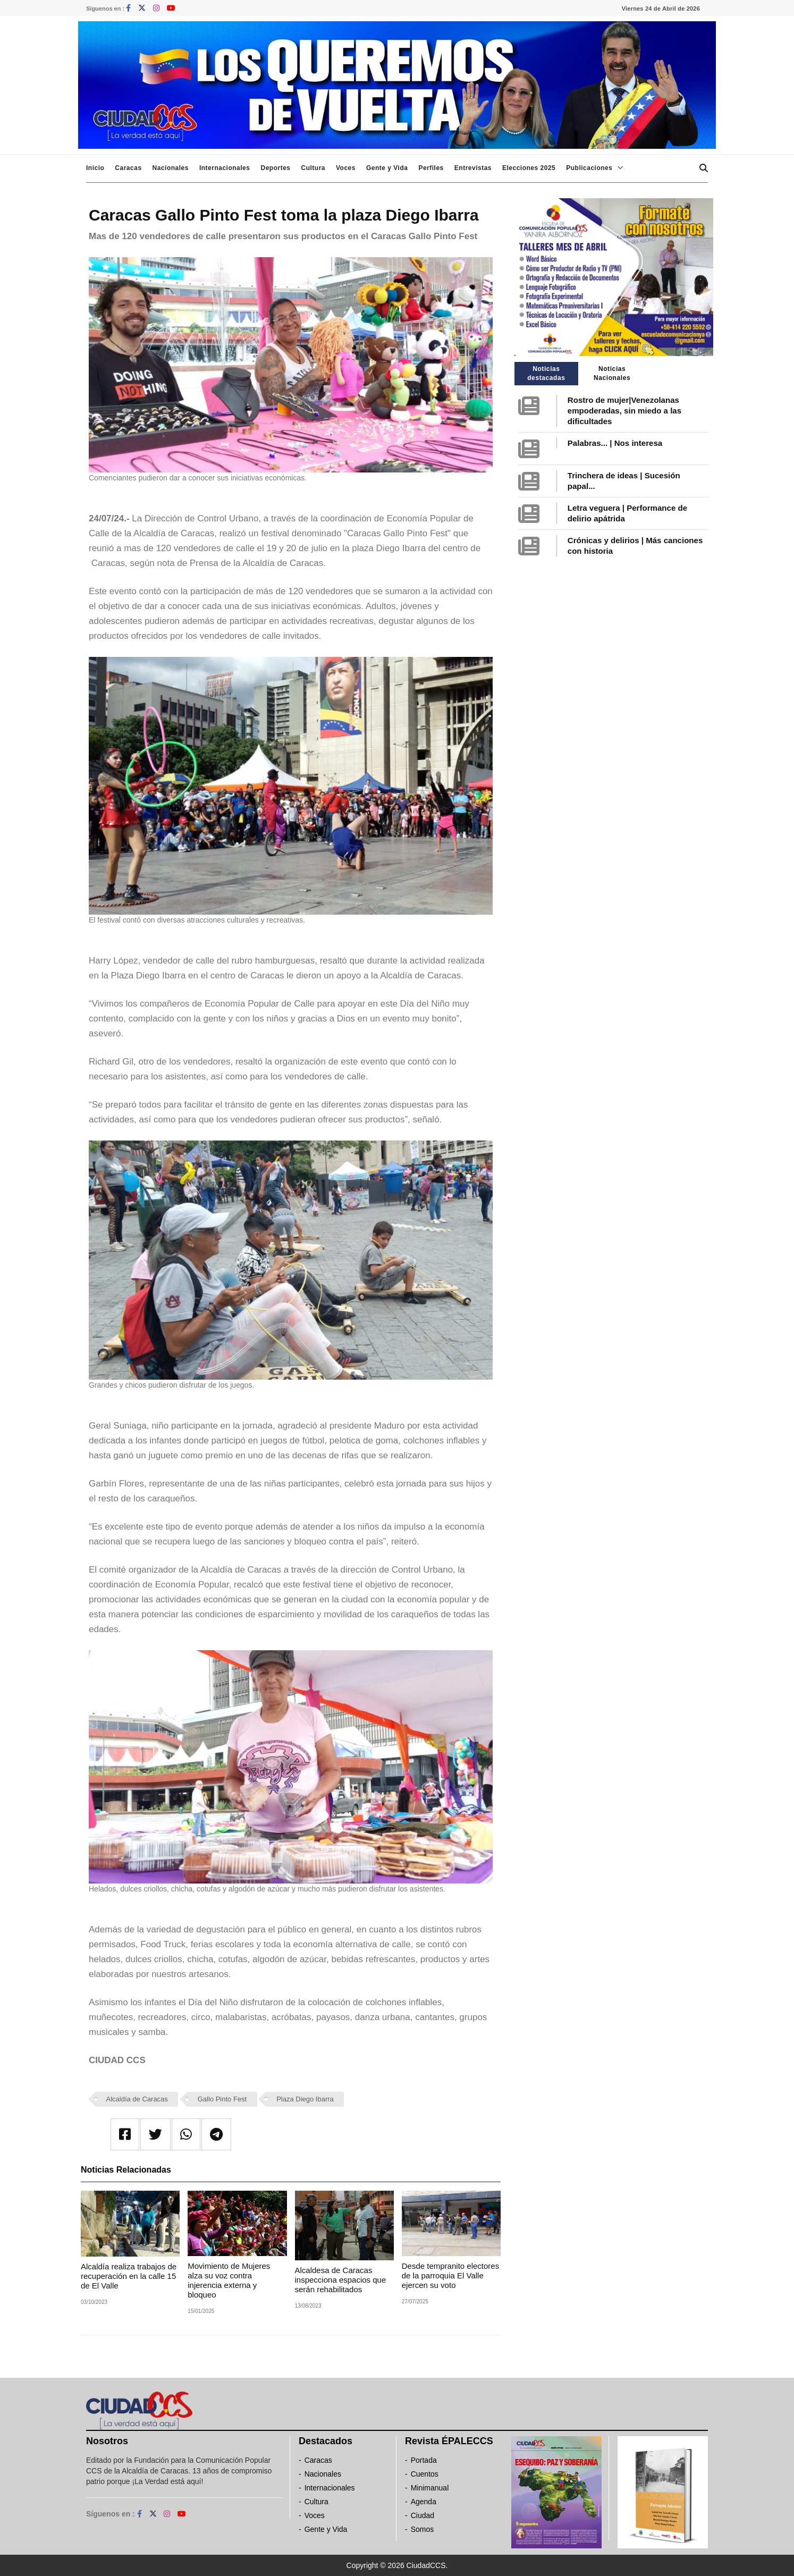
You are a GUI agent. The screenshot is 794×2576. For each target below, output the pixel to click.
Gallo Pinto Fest (222, 2099)
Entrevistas (473, 168)
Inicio (95, 168)
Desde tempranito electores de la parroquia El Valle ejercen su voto (450, 2275)
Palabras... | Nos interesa (615, 442)
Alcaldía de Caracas (137, 2099)
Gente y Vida (387, 168)
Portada (424, 2460)
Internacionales (224, 168)
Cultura (313, 168)
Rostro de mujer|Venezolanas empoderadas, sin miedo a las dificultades (624, 410)
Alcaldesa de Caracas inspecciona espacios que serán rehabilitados (340, 2280)
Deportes (275, 168)
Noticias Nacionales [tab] (612, 373)
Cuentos (424, 2474)
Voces (346, 168)
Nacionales (171, 168)
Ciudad (422, 2515)
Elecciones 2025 (528, 168)
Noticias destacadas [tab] (546, 373)
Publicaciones (589, 168)
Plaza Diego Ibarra (305, 2099)
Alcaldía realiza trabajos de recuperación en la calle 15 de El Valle (128, 2276)
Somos (422, 2529)
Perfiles (430, 168)
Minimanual (430, 2488)
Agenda (423, 2501)
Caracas (128, 168)
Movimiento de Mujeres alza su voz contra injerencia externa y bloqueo (229, 2280)
